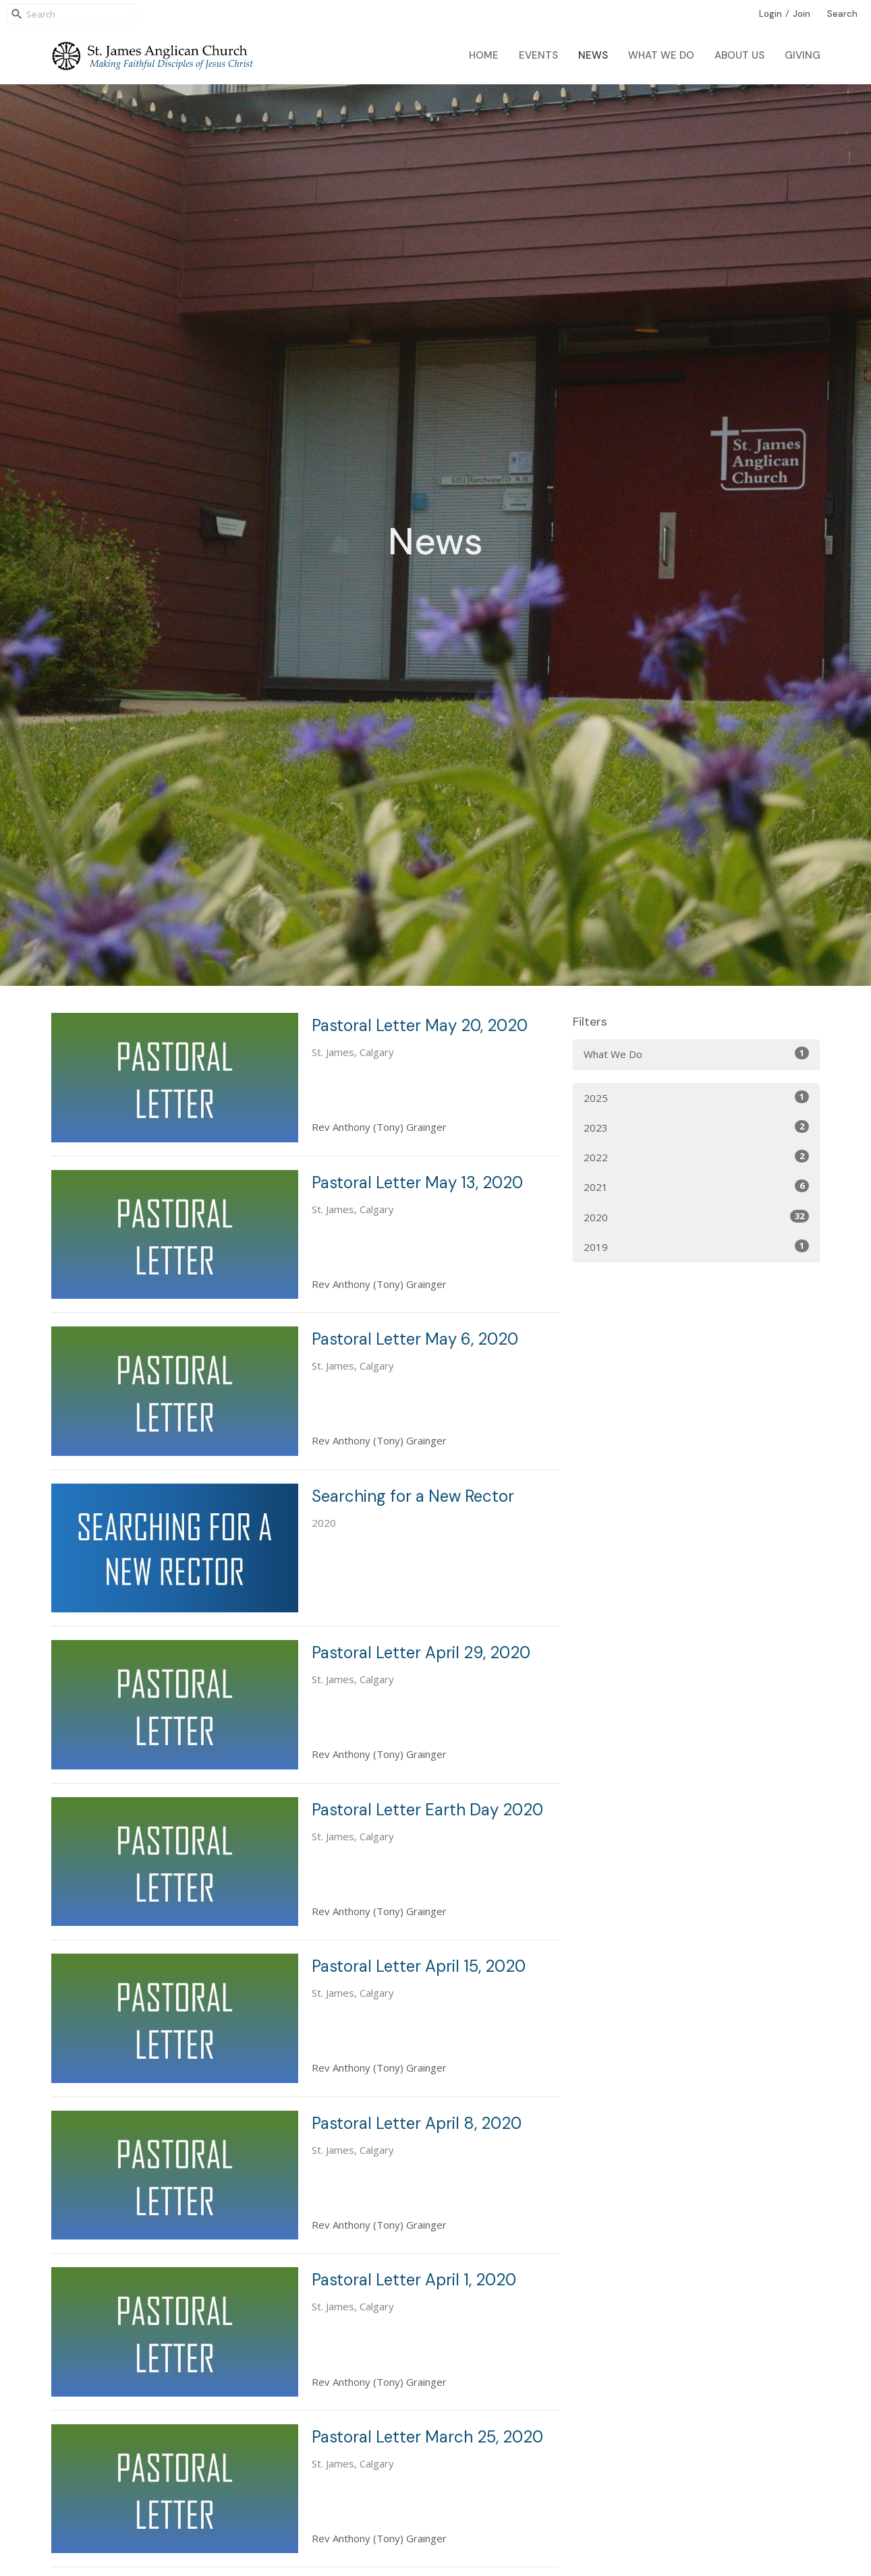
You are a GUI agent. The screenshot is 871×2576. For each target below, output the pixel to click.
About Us (739, 55)
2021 (697, 1186)
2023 (697, 1127)
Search (842, 14)
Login (770, 14)
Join (801, 14)
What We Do (661, 55)
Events (538, 55)
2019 (697, 1246)
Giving (802, 55)
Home (484, 55)
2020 (697, 1217)
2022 (697, 1157)
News (593, 55)
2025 (697, 1097)
